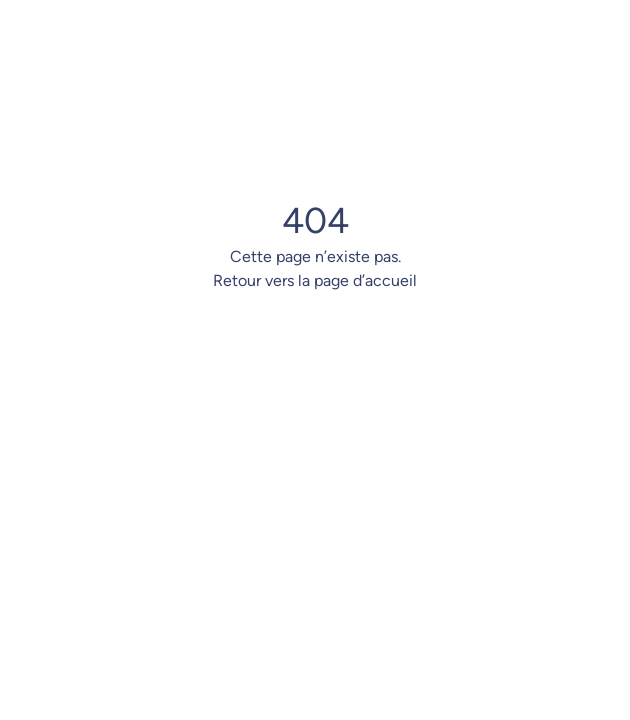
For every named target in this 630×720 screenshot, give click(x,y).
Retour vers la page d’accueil (315, 280)
